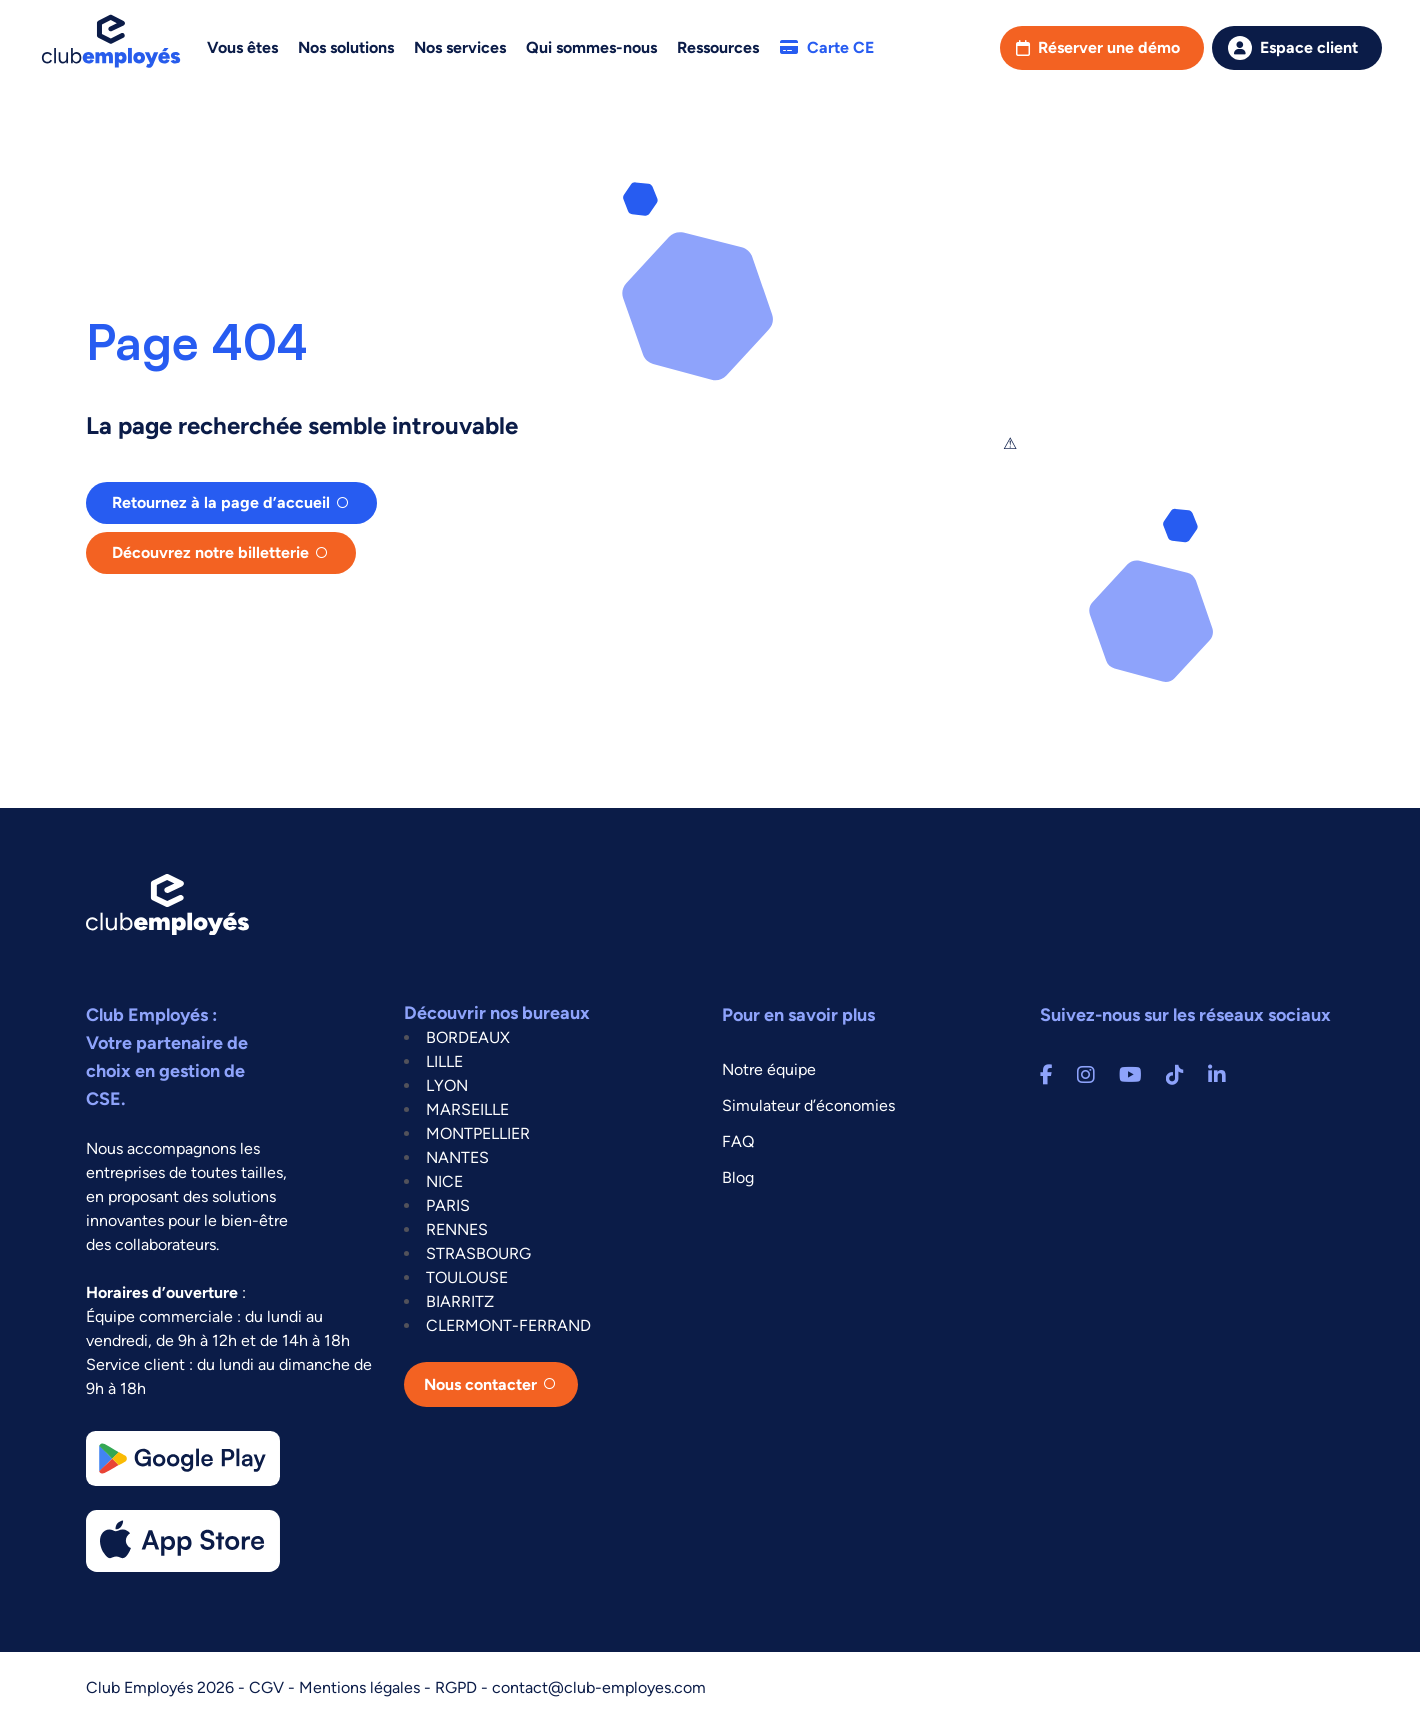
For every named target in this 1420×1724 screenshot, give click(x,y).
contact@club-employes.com (599, 1687)
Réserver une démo (1109, 47)
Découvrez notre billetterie (210, 552)
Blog (738, 1177)
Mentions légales (361, 1687)
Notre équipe (769, 1069)
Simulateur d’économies (808, 1105)
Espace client (1309, 47)
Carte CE (826, 47)
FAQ (738, 1141)
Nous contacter (480, 1384)
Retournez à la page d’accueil (221, 502)
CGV (268, 1687)
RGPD (458, 1687)
